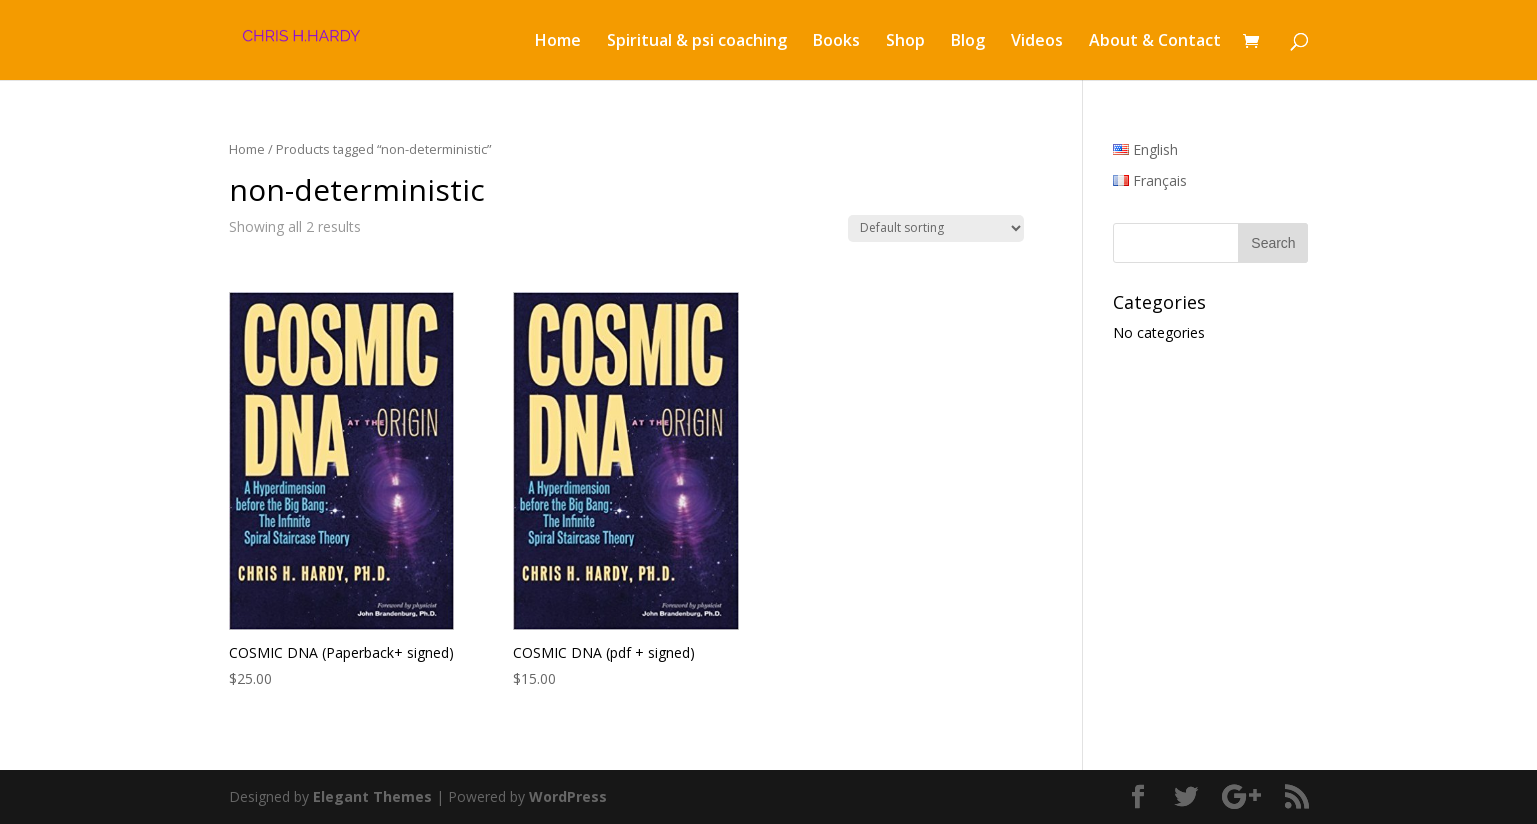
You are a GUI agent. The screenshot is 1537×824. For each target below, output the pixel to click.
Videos (1037, 42)
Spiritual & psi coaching (697, 42)
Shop (905, 42)
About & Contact (1155, 42)
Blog (968, 42)
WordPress (568, 796)
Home (558, 42)
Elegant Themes (372, 796)
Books (836, 42)
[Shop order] (936, 228)
